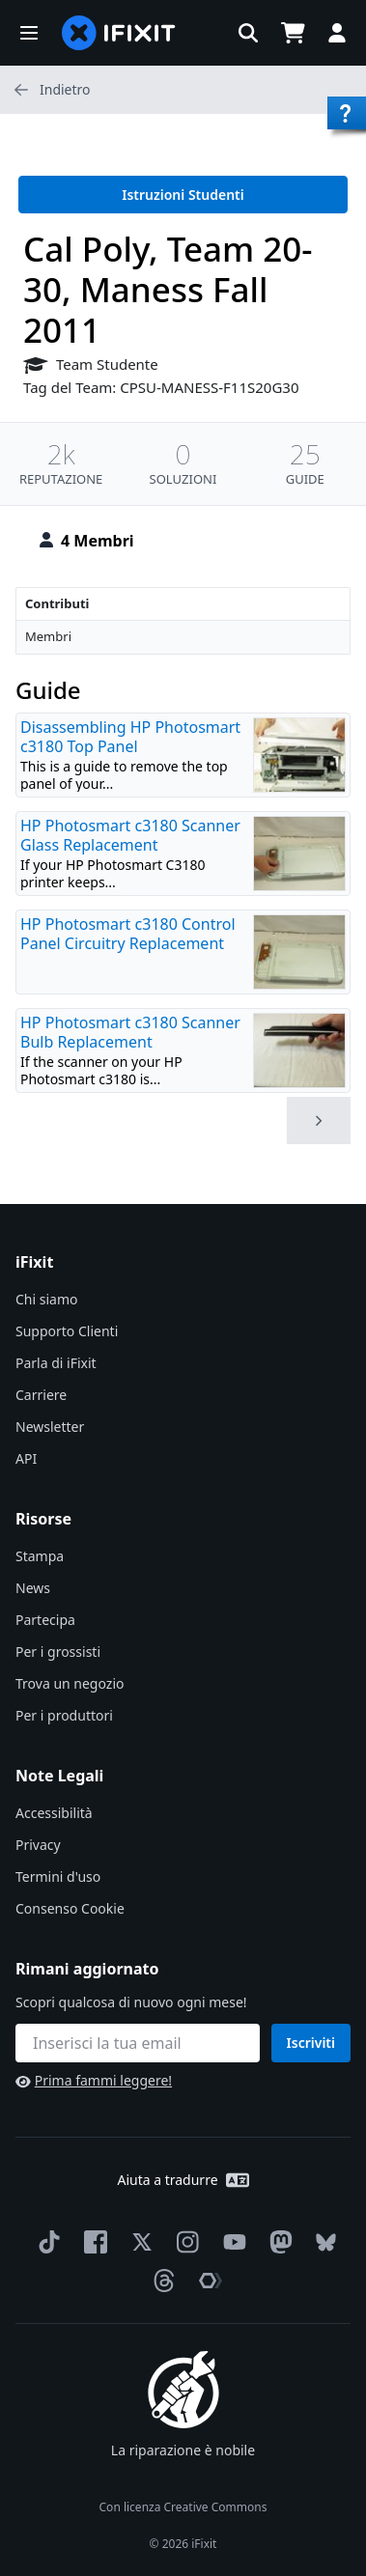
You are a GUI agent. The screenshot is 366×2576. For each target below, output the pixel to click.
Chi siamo (46, 1299)
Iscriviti (311, 2042)
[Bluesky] (322, 2242)
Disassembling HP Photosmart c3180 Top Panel (130, 736)
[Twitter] (138, 2242)
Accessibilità (54, 1813)
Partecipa (45, 1619)
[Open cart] (292, 32)
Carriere (41, 1395)
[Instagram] (184, 2242)
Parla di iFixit (56, 1363)
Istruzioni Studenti (183, 194)
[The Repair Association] (206, 2280)
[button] (29, 32)
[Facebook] (91, 2242)
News (32, 1588)
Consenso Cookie (70, 1908)
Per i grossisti (57, 1651)
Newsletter (49, 1426)
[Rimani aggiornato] (137, 2043)
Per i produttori (64, 1715)
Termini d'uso (57, 1876)
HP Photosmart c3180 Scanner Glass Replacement (130, 835)
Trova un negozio (69, 1683)
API (26, 1458)
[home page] (119, 32)
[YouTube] (230, 2242)
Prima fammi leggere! (93, 2080)
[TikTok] (45, 2242)
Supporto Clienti (66, 1331)
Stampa (39, 1556)
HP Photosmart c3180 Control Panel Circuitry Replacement (128, 933)
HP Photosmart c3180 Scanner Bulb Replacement (130, 1032)
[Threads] (160, 2280)
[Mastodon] (277, 2242)
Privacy (38, 1844)
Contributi (57, 603)
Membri (48, 636)
